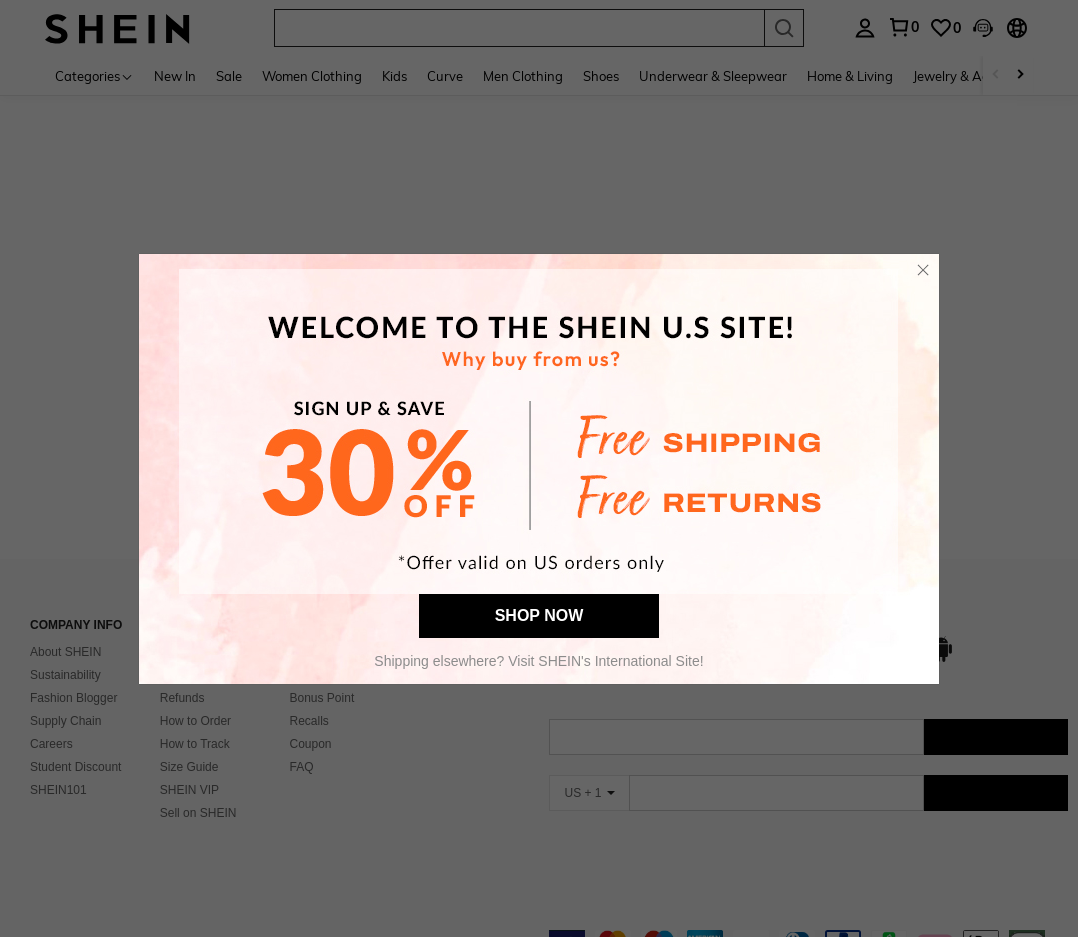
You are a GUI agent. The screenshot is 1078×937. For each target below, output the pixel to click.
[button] (923, 270)
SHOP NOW (539, 615)
